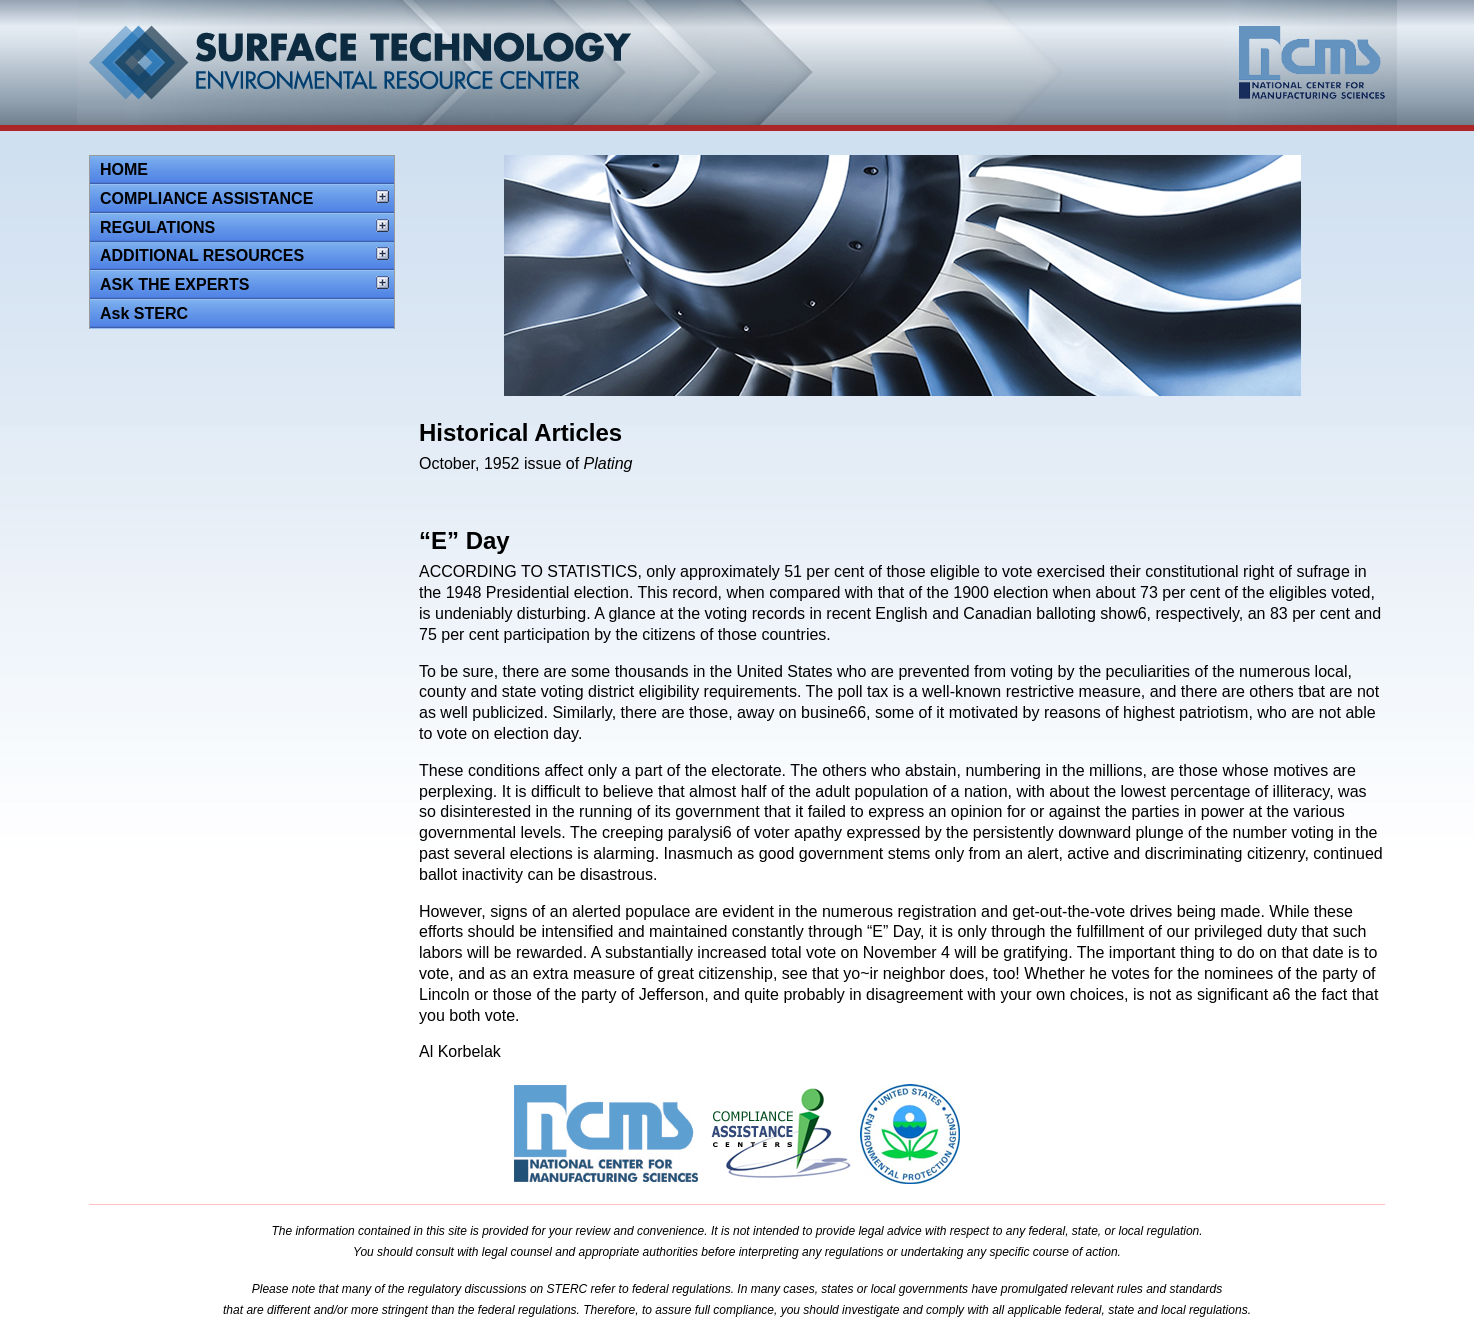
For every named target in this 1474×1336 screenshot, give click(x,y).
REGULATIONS (157, 227)
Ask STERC (144, 313)
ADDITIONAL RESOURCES (202, 255)
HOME (124, 169)
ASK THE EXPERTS (174, 284)
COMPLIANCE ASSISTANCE (206, 198)
